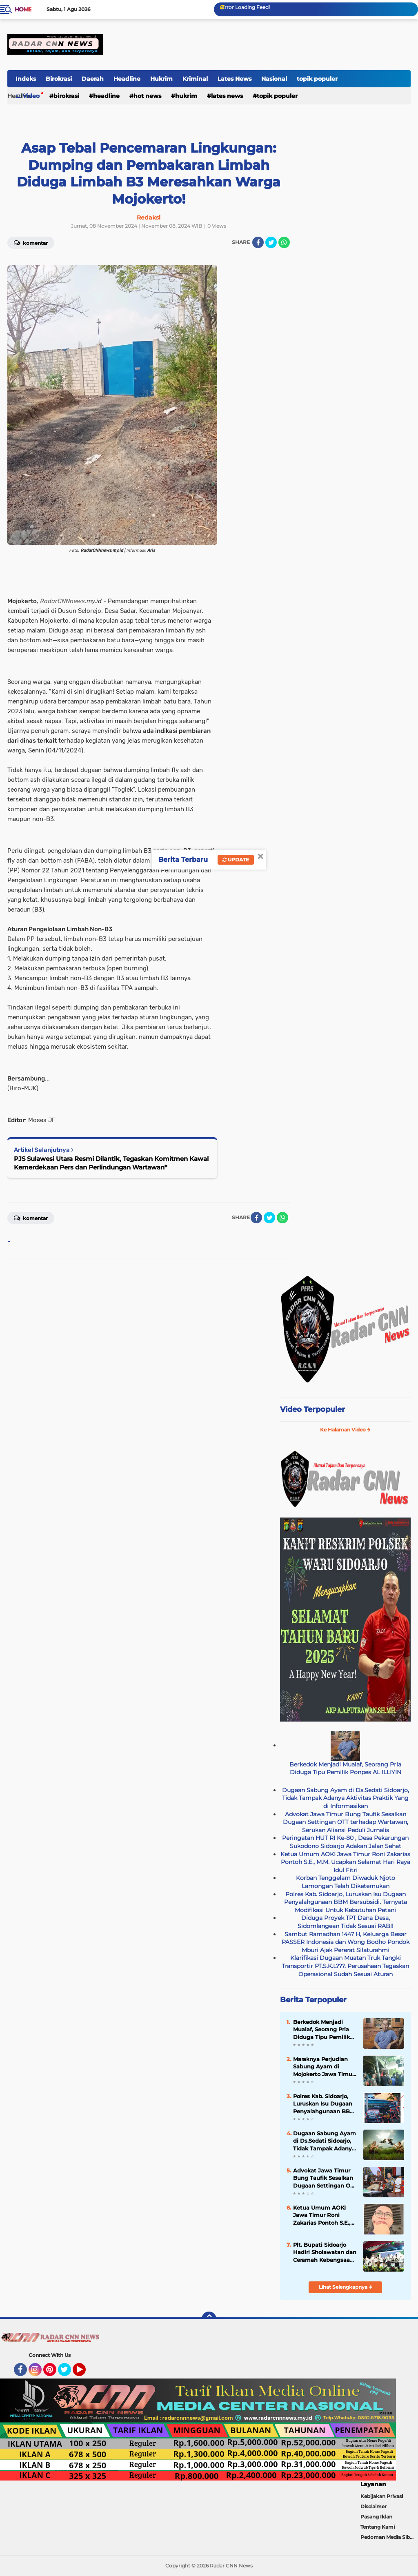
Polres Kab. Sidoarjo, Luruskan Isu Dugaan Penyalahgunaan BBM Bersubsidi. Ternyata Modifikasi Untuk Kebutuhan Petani (345, 1902)
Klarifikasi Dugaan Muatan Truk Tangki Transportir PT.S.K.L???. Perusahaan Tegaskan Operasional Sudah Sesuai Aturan (345, 1965)
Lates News (234, 78)
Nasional (274, 78)
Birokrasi (59, 78)
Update (235, 859)
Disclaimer (373, 2506)
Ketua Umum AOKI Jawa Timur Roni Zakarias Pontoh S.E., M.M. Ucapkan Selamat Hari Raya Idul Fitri (345, 1862)
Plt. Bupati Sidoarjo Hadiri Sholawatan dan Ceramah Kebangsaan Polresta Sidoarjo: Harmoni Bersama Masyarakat (324, 2252)
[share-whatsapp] (284, 242)
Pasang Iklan (376, 2517)
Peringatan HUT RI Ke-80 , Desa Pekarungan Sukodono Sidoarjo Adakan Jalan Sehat (345, 1842)
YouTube (85, 2373)
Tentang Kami (377, 2527)
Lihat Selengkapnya (345, 2287)
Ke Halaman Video (345, 1430)
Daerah (93, 78)
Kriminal (195, 78)
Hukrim (161, 78)
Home (23, 9)
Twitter (68, 2373)
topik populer (317, 78)
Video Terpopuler (312, 1409)
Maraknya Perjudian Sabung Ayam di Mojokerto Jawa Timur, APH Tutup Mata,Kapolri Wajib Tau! (324, 2067)
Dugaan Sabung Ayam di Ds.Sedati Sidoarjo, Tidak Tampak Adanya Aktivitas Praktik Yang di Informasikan (345, 1798)
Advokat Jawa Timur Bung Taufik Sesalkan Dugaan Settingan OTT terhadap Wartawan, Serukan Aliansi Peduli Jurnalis (345, 1822)
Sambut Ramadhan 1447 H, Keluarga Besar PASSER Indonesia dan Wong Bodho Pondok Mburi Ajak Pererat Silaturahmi (345, 1942)
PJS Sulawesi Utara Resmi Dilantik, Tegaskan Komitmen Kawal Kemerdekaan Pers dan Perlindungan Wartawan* (111, 1163)
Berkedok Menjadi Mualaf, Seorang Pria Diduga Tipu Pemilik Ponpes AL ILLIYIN (345, 1768)
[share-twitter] (271, 242)
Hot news (147, 96)
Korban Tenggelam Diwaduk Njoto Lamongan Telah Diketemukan (345, 1882)
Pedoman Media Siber (387, 2537)
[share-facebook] (258, 242)
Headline (126, 78)
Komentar (31, 1217)
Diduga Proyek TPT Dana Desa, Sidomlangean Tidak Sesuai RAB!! (346, 1922)
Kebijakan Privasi (381, 2496)
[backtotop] (209, 2319)
